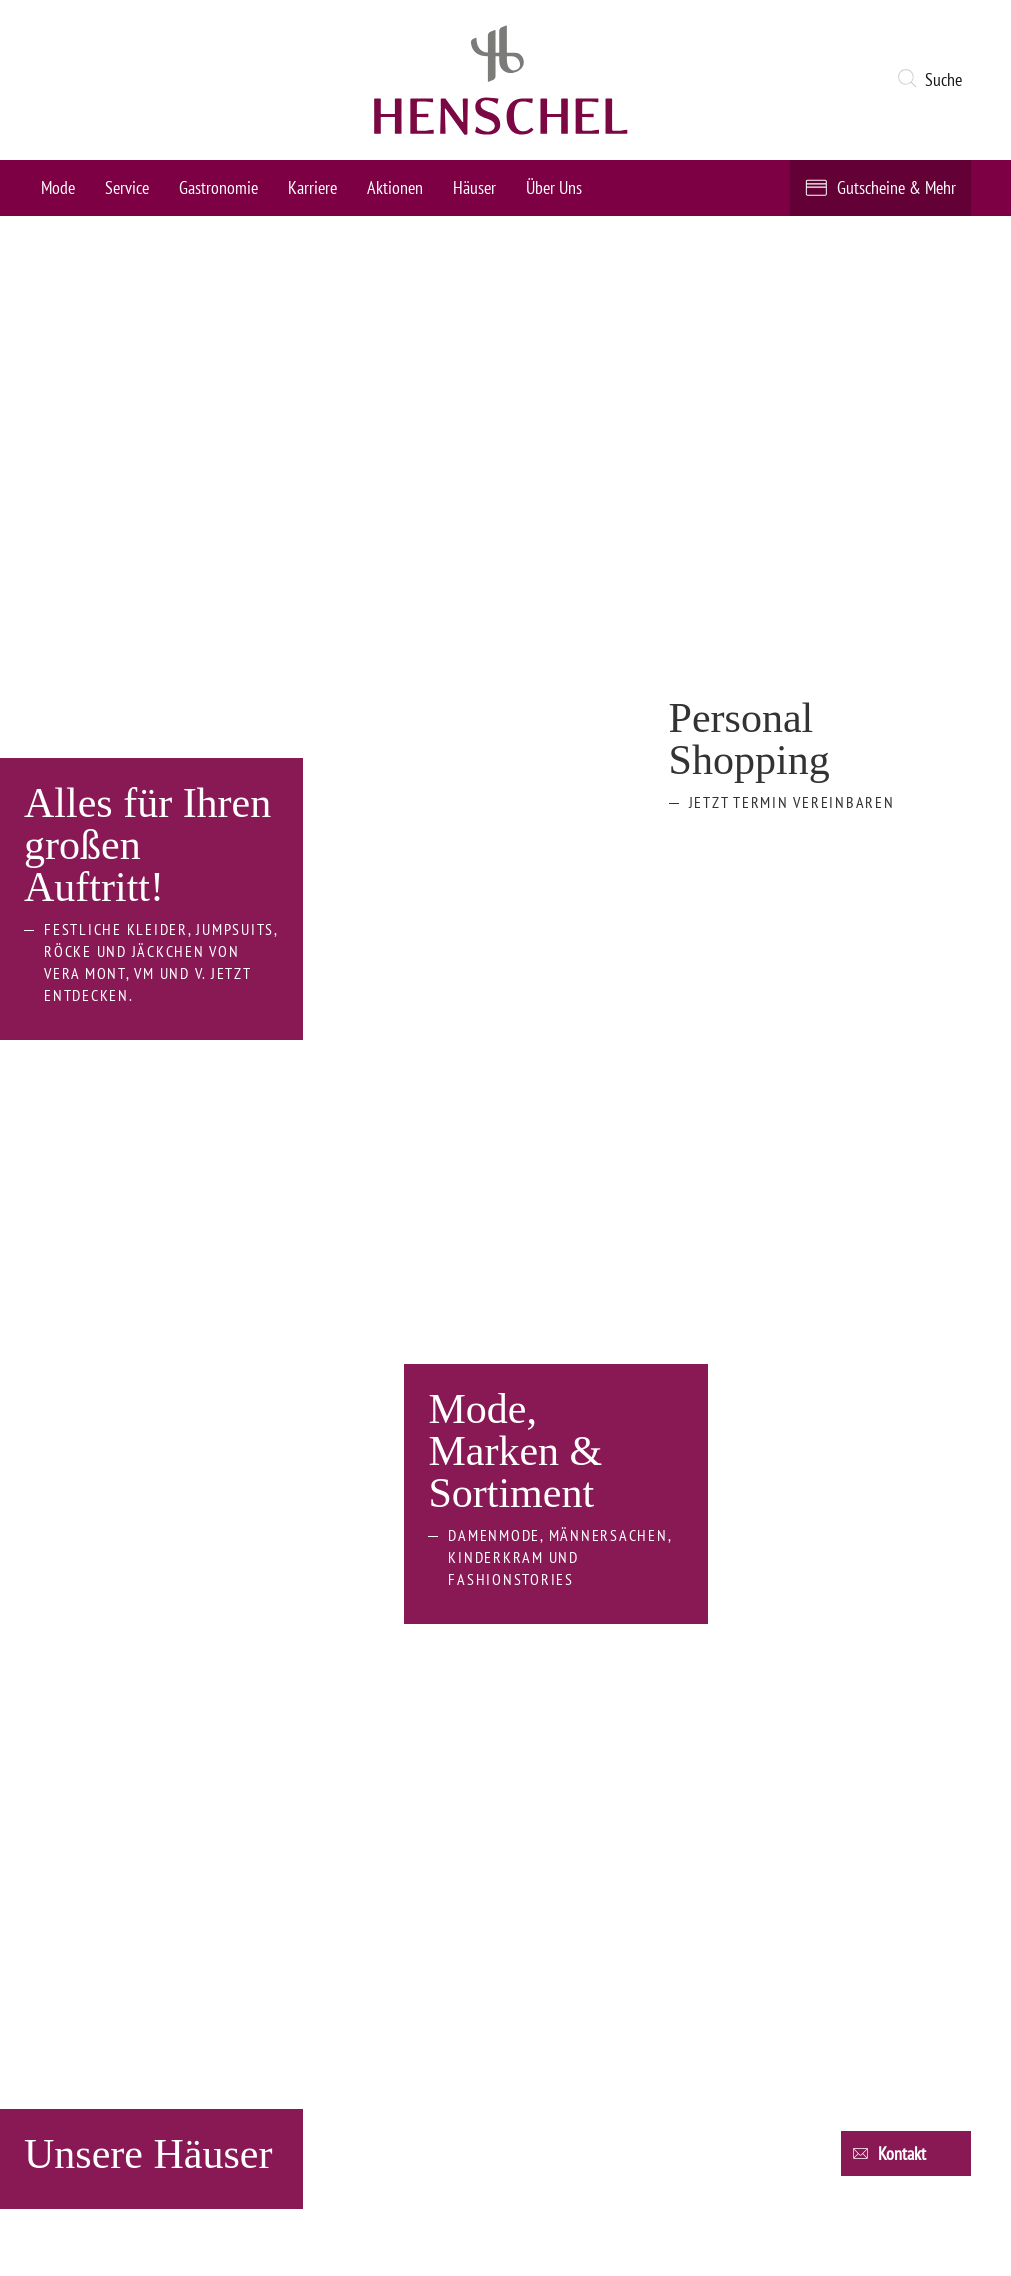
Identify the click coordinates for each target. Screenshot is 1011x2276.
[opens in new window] (187, 1527)
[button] (933, 80)
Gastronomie (218, 187)
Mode (58, 187)
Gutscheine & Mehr (896, 187)
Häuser (474, 187)
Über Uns (554, 187)
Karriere (312, 187)
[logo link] (501, 80)
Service (127, 187)
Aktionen (395, 187)
